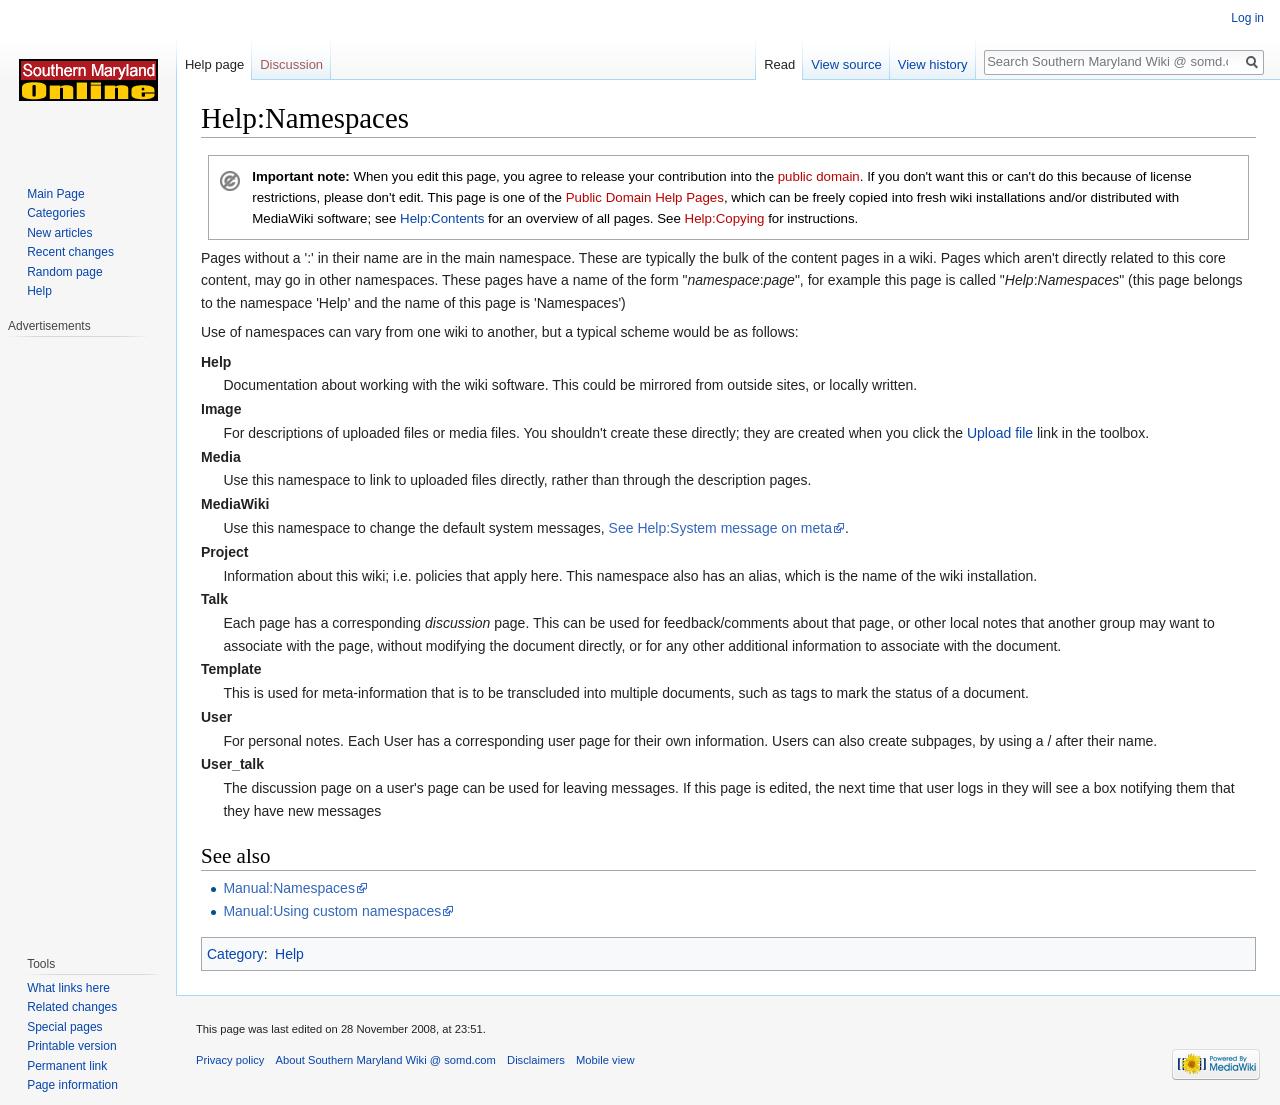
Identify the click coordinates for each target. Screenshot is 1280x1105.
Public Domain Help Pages (645, 197)
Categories (56, 213)
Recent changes (70, 252)
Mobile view (605, 1060)
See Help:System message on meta (720, 528)
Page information (72, 1085)
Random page (64, 272)
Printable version (71, 1046)
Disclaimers (536, 1060)
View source (846, 64)
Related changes (72, 1007)
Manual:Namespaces (289, 888)
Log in (1247, 18)
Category (235, 954)
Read (779, 64)
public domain (819, 176)
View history (933, 64)
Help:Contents (442, 218)
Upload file (1000, 433)
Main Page (55, 194)
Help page (214, 64)
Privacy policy (230, 1060)
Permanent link (67, 1066)
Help (289, 954)
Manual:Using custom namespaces (332, 911)
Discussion (291, 64)
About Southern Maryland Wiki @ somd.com (386, 1060)
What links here (68, 988)
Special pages (64, 1027)
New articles (59, 233)
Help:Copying (725, 218)
